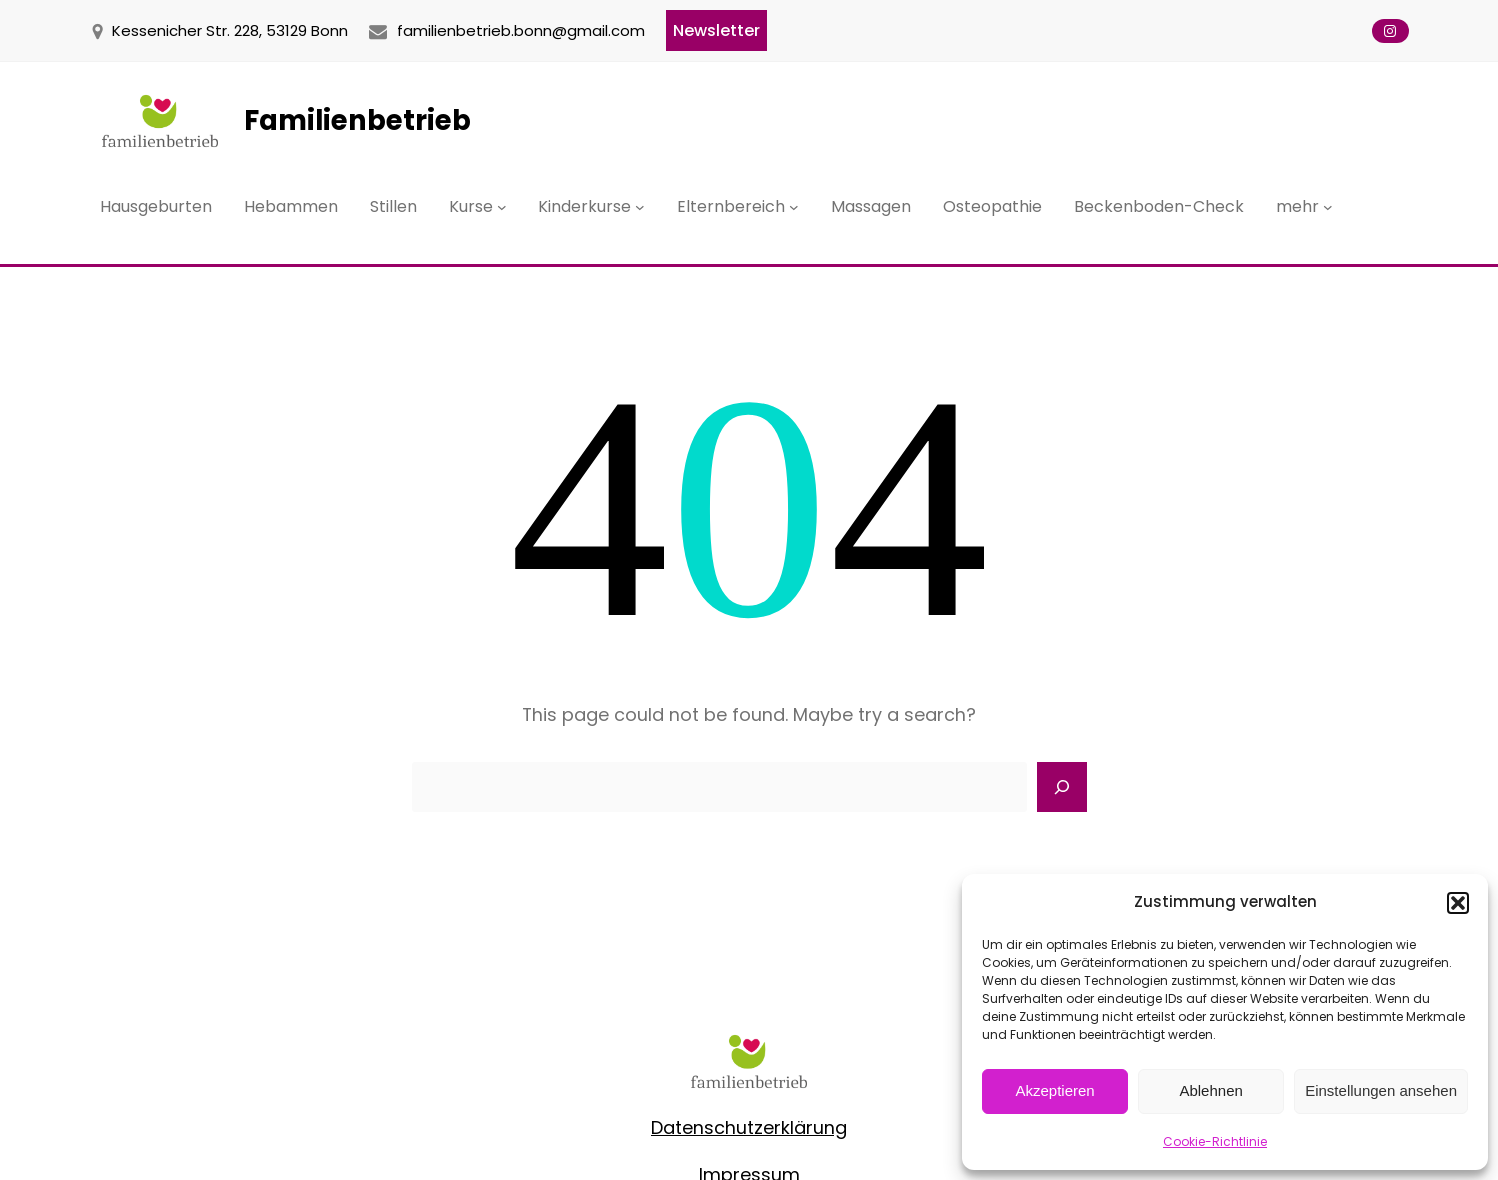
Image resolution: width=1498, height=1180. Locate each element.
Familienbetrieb (357, 120)
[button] (1458, 903)
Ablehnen (1210, 1090)
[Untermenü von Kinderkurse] (640, 207)
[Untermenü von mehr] (1328, 207)
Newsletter (716, 30)
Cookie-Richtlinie (1215, 1141)
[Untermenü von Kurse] (502, 207)
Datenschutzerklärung (749, 1127)
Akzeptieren (1054, 1090)
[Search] (1062, 787)
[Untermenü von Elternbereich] (794, 207)
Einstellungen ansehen (1381, 1090)
